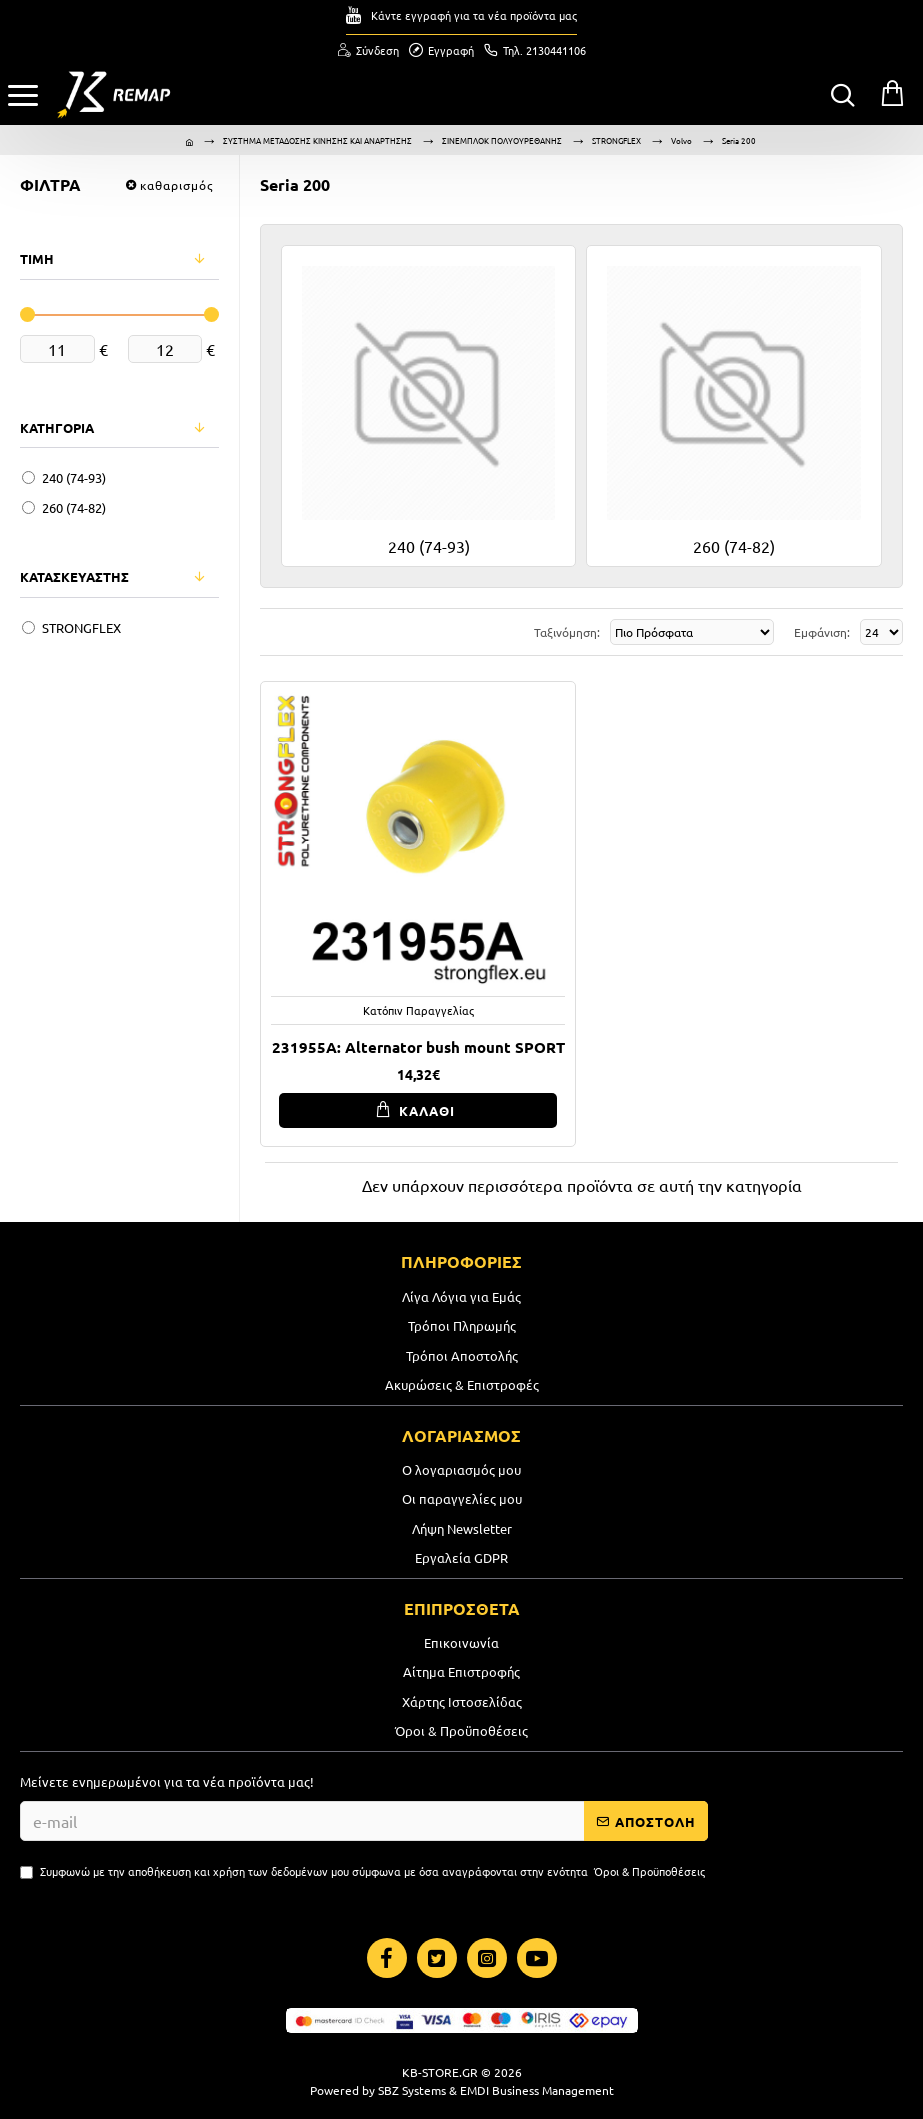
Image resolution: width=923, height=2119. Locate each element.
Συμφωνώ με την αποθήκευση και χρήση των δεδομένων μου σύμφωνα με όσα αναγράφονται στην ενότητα (364, 1871)
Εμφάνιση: (822, 632)
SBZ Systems (412, 2090)
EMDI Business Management (537, 2090)
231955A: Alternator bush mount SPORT (418, 1047)
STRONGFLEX (616, 140)
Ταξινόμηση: (567, 632)
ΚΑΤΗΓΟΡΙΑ (57, 427)
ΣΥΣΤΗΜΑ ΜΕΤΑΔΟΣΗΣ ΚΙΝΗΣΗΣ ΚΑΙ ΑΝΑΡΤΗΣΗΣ (317, 140)
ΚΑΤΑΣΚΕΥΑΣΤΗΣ (74, 576)
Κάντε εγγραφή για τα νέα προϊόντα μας (474, 15)
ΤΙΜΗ (37, 258)
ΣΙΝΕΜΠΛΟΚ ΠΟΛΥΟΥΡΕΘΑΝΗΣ (502, 140)
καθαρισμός (176, 185)
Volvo (681, 140)
